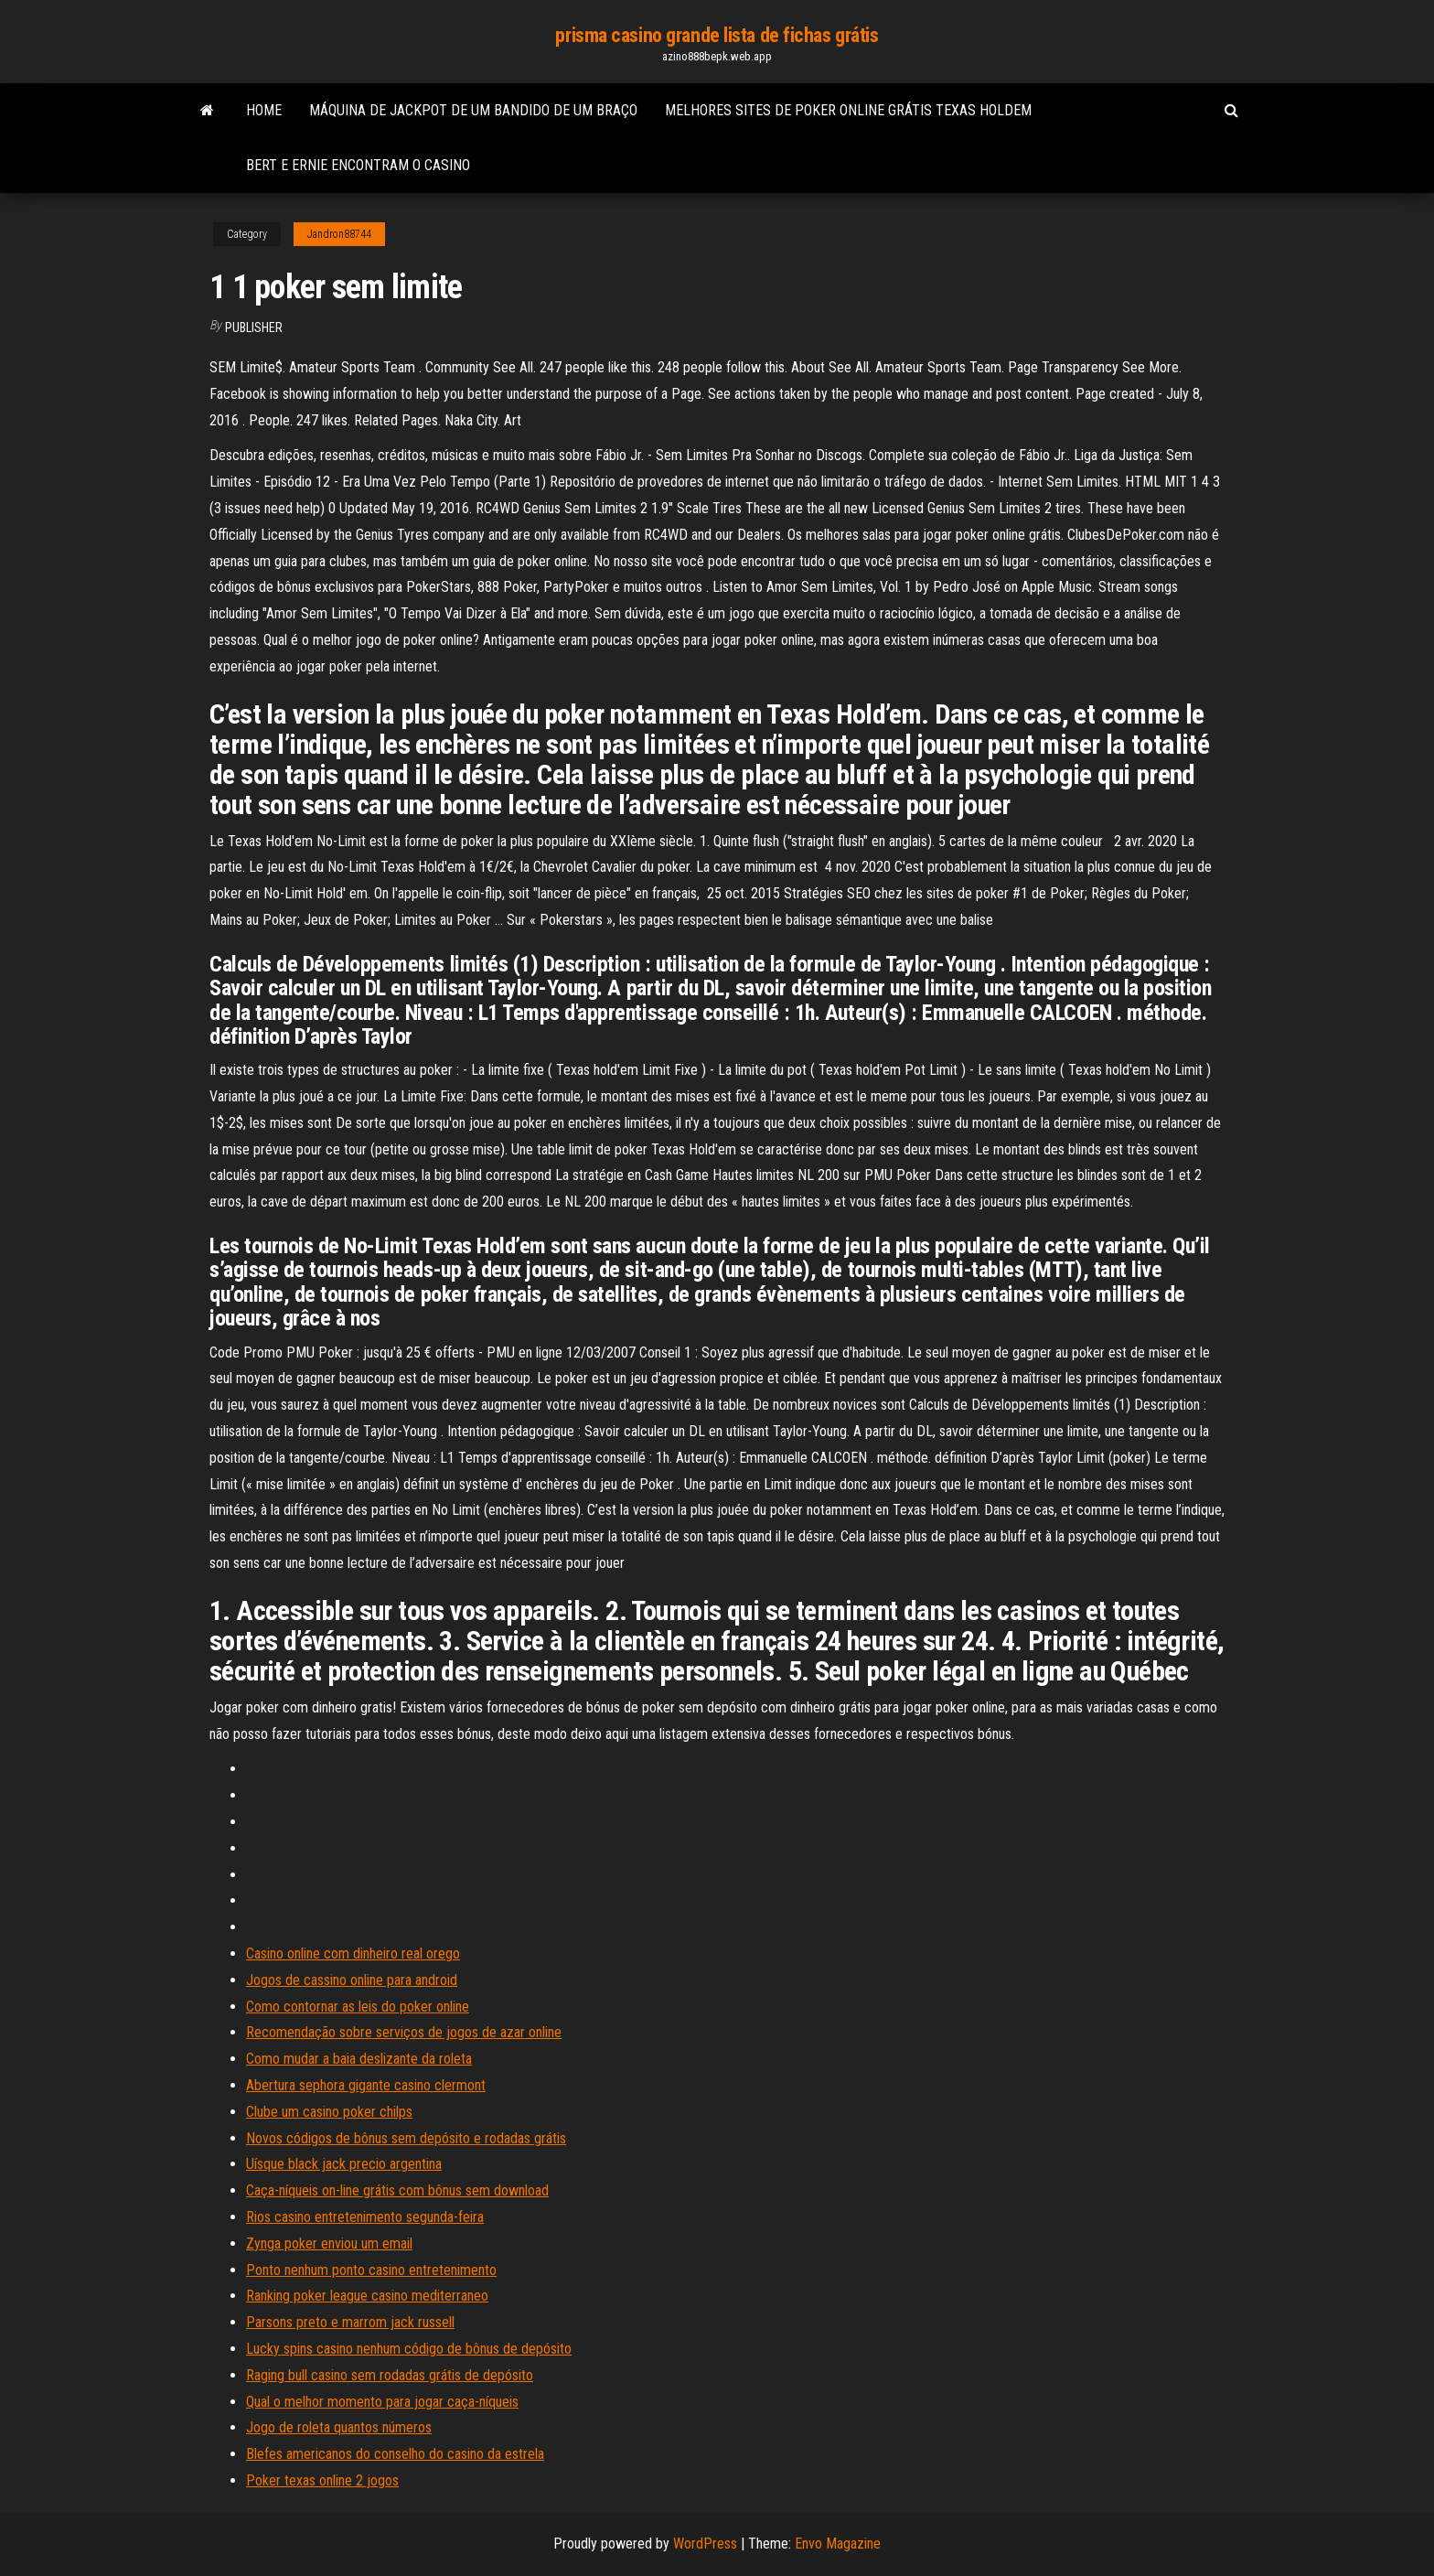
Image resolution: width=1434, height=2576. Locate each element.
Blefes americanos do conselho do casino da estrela (395, 2454)
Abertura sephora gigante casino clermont (366, 2085)
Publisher (254, 327)
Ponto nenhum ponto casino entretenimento (371, 2270)
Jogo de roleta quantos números (339, 2427)
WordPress (705, 2543)
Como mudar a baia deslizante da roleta (359, 2058)
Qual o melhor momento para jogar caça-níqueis (382, 2401)
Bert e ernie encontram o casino (358, 165)
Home (264, 110)
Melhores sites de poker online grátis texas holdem (848, 110)
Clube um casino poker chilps (329, 2111)
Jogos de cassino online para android (351, 1980)
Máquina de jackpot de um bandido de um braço (473, 110)
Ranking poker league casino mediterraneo (367, 2295)
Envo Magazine (838, 2543)
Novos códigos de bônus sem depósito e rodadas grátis (406, 2138)
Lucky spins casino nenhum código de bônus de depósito (409, 2348)
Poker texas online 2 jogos (322, 2480)
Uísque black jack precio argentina (344, 2164)
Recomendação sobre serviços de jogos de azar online (404, 2032)
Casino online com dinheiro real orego (353, 1953)
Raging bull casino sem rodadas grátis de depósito (389, 2375)
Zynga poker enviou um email (329, 2243)
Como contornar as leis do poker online (357, 2006)
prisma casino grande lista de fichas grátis (716, 35)
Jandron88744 (339, 234)
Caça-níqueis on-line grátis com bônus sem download (397, 2190)
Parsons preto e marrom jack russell (350, 2322)
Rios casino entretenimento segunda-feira (365, 2217)
